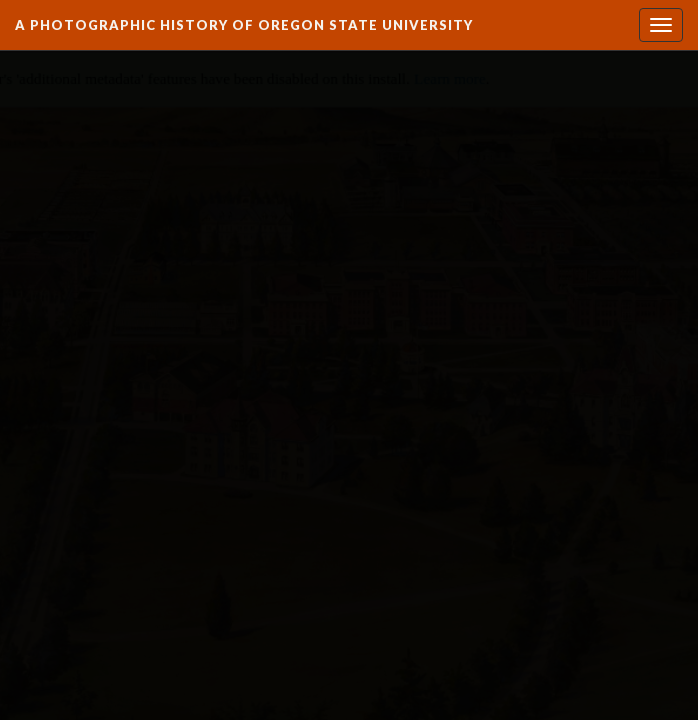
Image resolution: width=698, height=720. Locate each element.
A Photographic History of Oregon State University (244, 25)
